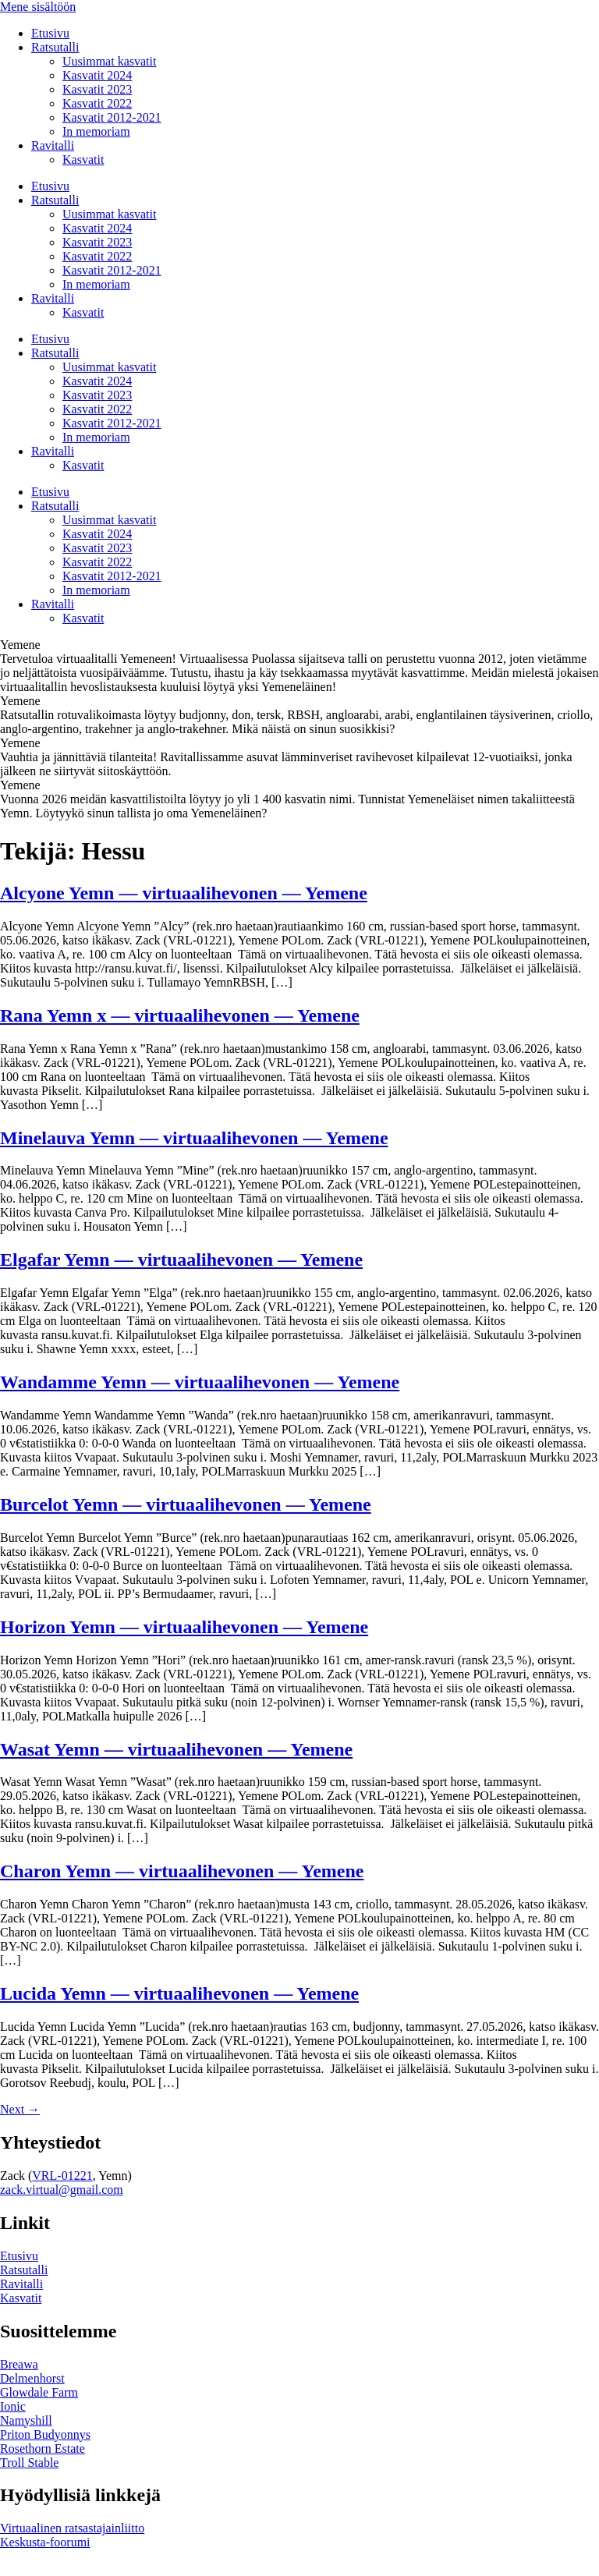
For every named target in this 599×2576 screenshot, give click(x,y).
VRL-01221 (62, 2175)
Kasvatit (83, 159)
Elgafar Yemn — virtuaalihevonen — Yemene (181, 1259)
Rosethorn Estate (42, 2448)
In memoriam (96, 131)
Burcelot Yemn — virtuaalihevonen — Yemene (185, 1504)
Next (20, 2109)
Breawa (19, 2364)
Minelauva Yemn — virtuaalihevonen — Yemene (194, 1138)
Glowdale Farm (39, 2392)
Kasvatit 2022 (97, 103)
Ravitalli (52, 145)
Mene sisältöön (38, 6)
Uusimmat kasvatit (109, 61)
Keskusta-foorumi (45, 2542)
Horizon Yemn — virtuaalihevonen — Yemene (184, 1627)
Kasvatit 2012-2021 (111, 117)
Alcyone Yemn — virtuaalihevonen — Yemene (183, 893)
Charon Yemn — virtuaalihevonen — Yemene (181, 1871)
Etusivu (50, 33)
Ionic (13, 2406)
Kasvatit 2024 (97, 75)
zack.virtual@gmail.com (61, 2189)
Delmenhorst (32, 2378)
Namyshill (26, 2420)
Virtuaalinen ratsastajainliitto (72, 2528)
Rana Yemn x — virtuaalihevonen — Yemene (180, 1015)
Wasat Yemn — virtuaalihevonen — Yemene (176, 1749)
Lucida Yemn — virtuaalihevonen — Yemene (179, 1993)
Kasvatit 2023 (97, 89)
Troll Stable (29, 2462)
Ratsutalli (55, 47)
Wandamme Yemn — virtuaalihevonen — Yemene (199, 1382)
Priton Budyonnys (45, 2434)
